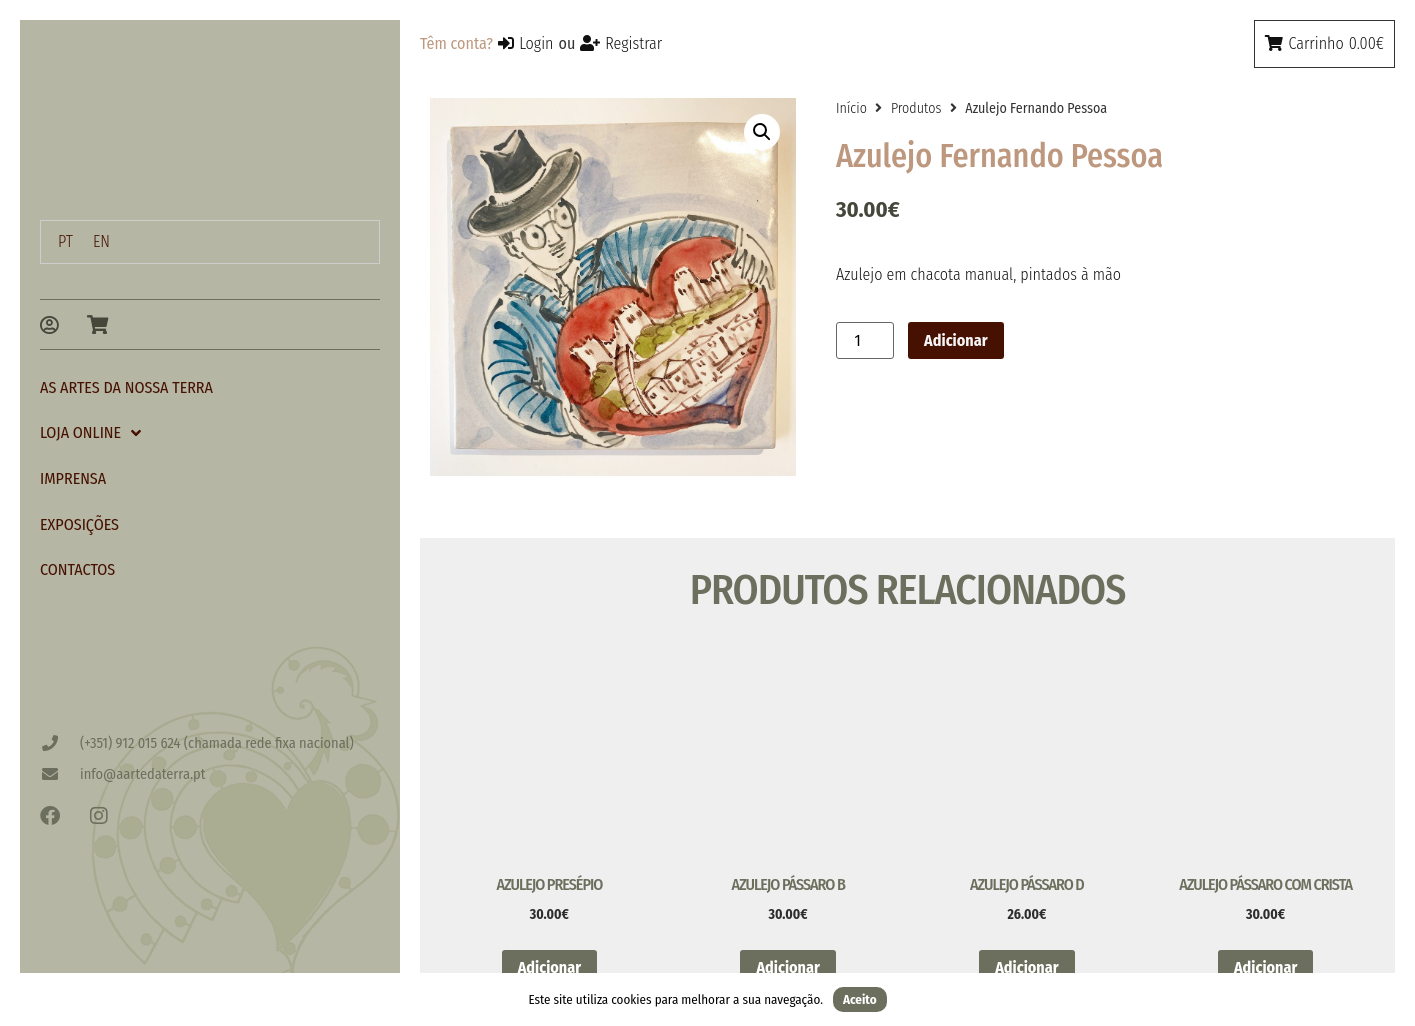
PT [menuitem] (65, 241)
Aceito (860, 999)
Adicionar (955, 340)
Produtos (916, 108)
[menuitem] (65, 242)
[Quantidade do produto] (865, 340)
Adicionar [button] (549, 967)
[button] (762, 132)
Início (851, 108)
